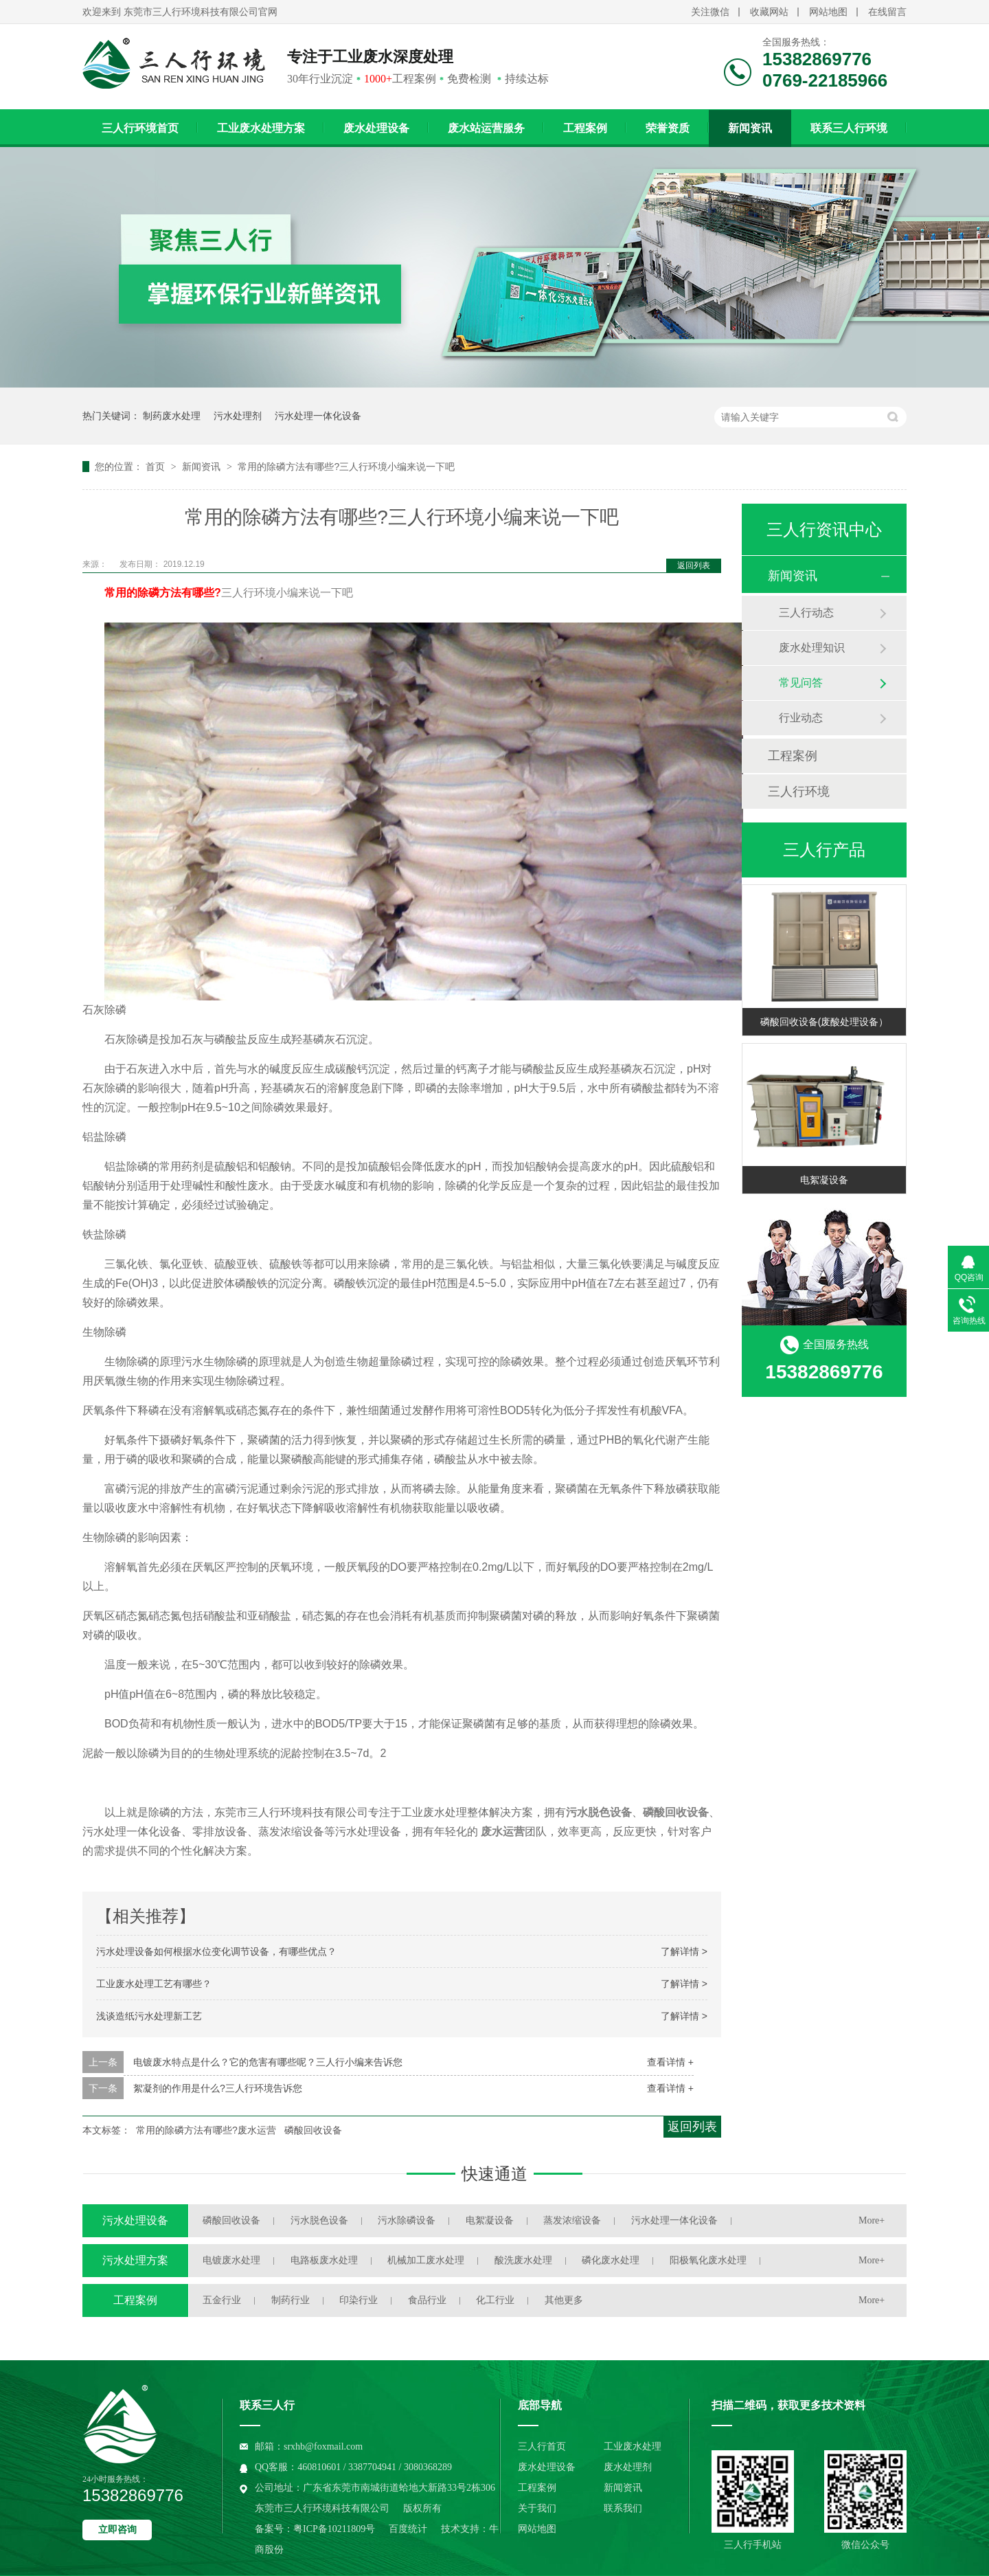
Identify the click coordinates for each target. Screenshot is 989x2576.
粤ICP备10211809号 (334, 2529)
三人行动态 (806, 612)
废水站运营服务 (486, 128)
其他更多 (564, 2300)
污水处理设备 (135, 2220)
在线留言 (887, 12)
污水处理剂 (238, 415)
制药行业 (290, 2300)
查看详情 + (670, 2062)
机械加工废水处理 (425, 2260)
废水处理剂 (628, 2467)
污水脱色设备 (319, 2220)
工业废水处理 (632, 2446)
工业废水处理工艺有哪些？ (154, 1983)
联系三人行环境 (848, 128)
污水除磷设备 (406, 2220)
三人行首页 (542, 2446)
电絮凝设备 (824, 1179)
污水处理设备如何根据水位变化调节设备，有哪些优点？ (216, 1951)
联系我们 (623, 2508)
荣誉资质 (668, 128)
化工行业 (495, 2300)
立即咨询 (117, 2529)
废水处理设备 (376, 128)
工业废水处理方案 (261, 128)
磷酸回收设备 (313, 2130)
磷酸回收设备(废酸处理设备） (824, 1021)
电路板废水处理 (324, 2260)
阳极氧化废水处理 (708, 2260)
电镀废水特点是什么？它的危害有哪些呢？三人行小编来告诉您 (267, 2062)
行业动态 (801, 718)
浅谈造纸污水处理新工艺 (149, 2016)
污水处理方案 (135, 2260)
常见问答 (801, 682)
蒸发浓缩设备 (572, 2220)
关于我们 (537, 2508)
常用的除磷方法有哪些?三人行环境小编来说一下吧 (346, 466)
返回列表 (693, 565)
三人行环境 (799, 791)
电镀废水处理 (231, 2260)
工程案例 (585, 128)
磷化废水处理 (610, 2260)
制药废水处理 (172, 415)
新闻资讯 (750, 128)
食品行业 (427, 2300)
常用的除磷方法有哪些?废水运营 (206, 2130)
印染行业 (358, 2300)
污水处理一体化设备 (318, 415)
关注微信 (710, 12)
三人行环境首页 (140, 128)
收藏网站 (769, 12)
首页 (157, 466)
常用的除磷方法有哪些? (162, 592)
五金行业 (222, 2300)
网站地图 (828, 12)
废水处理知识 (812, 647)
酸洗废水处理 (523, 2260)
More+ (872, 2220)
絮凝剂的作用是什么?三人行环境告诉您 (217, 2088)
